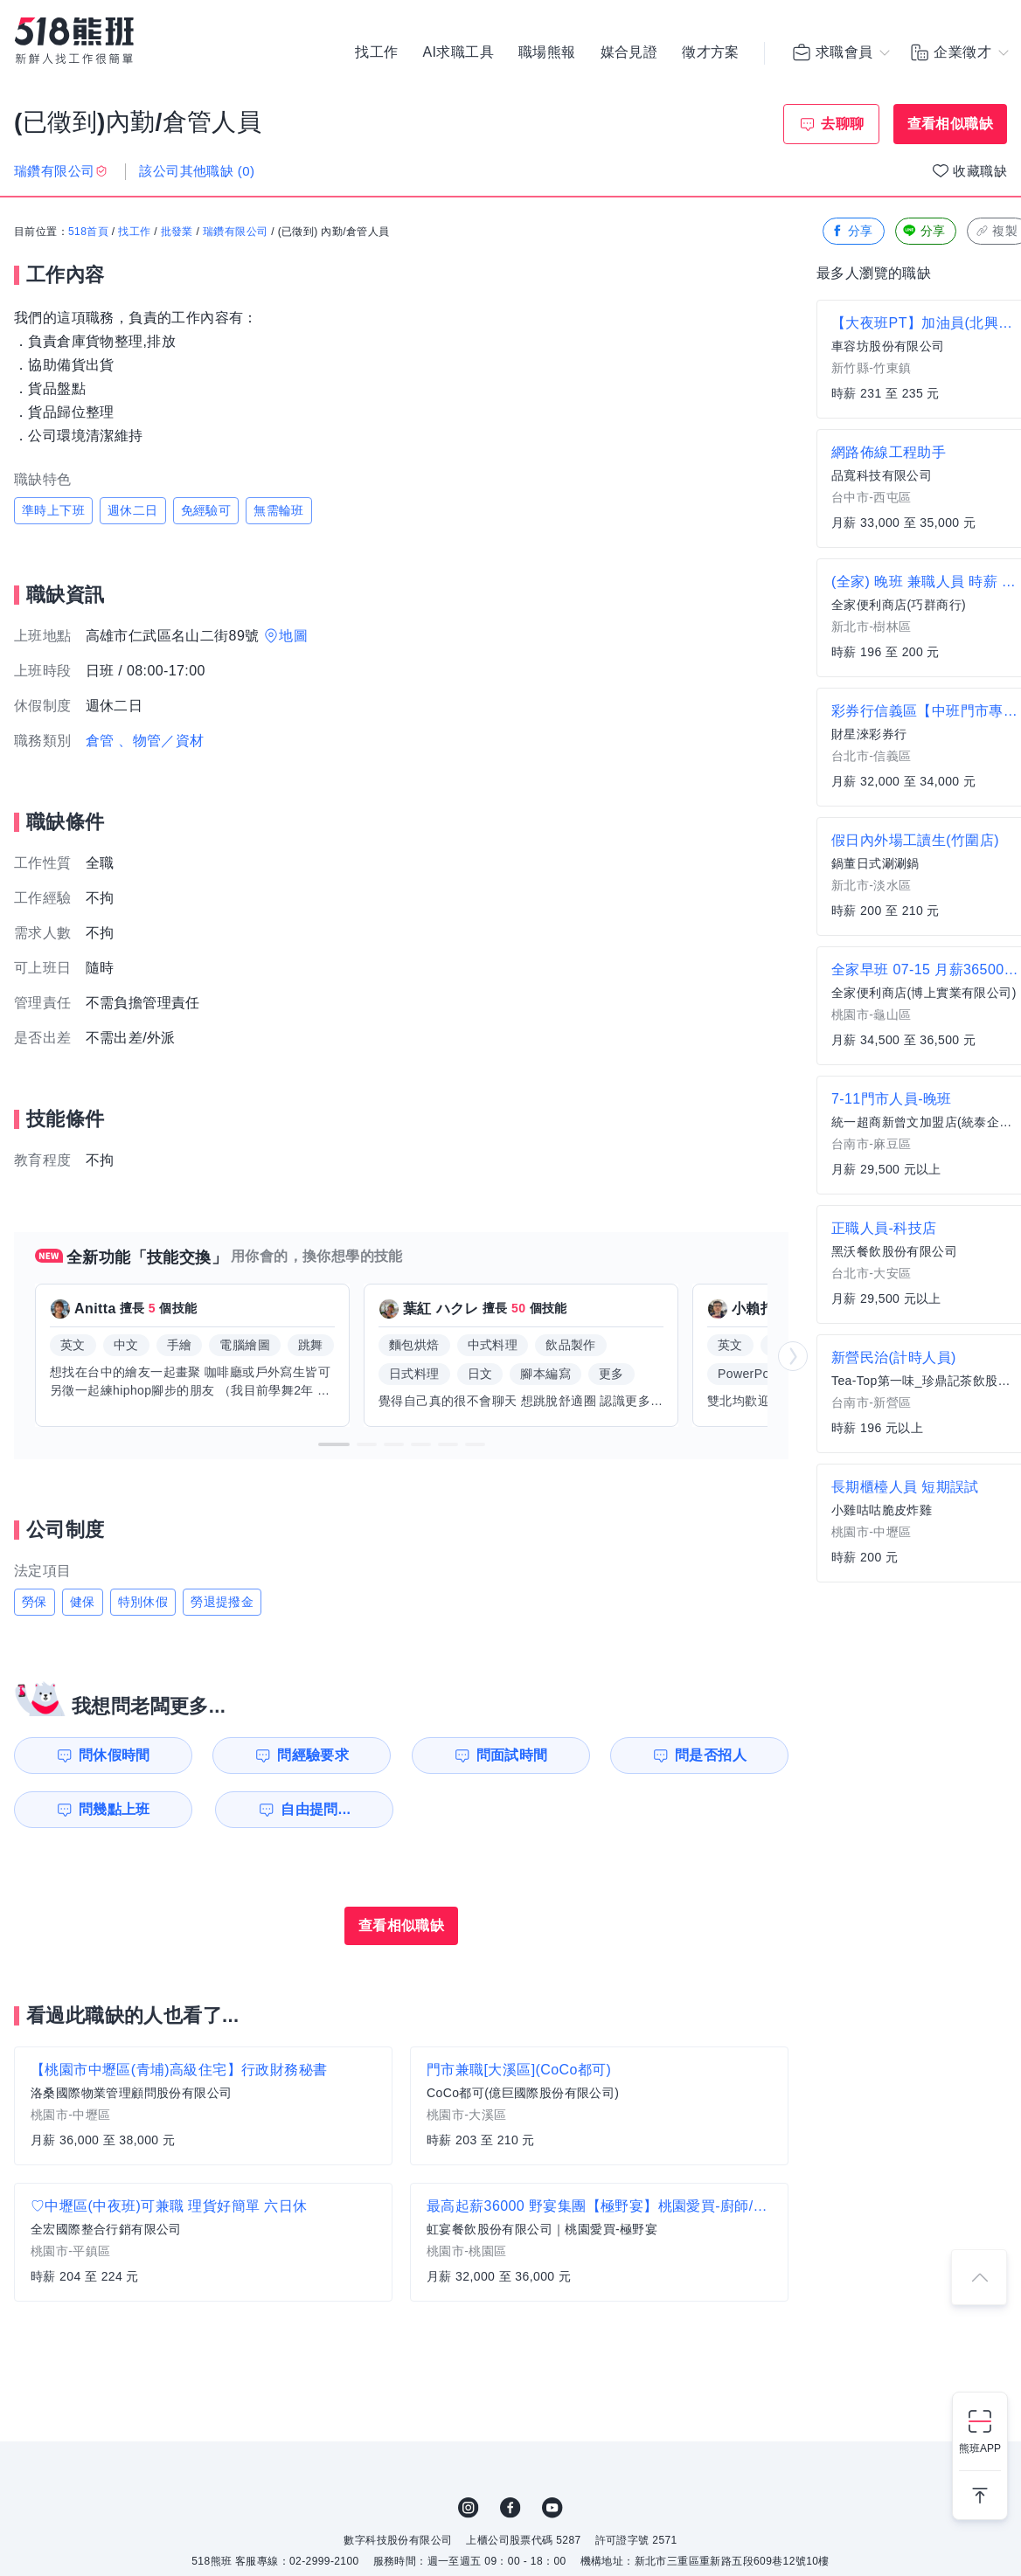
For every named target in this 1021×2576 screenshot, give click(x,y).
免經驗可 (206, 510)
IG (468, 2507)
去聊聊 (842, 123)
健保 (82, 1602)
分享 (851, 231)
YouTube (552, 2507)
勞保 (34, 1602)
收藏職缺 (980, 170)
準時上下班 (53, 510)
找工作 (376, 52)
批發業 (177, 231)
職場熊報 (547, 52)
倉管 (100, 740)
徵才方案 (711, 52)
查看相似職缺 (950, 123)
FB (510, 2507)
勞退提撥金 (222, 1602)
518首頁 (88, 231)
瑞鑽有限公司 (235, 231)
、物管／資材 (161, 740)
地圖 (293, 635)
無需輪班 (279, 510)
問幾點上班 (114, 1809)
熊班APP (980, 2448)
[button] (334, 1444)
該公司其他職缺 (196, 170)
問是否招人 (711, 1755)
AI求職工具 (458, 52)
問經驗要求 (313, 1755)
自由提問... (316, 1809)
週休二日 (133, 510)
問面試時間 (512, 1755)
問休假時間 (114, 1755)
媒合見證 (629, 52)
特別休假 (143, 1602)
